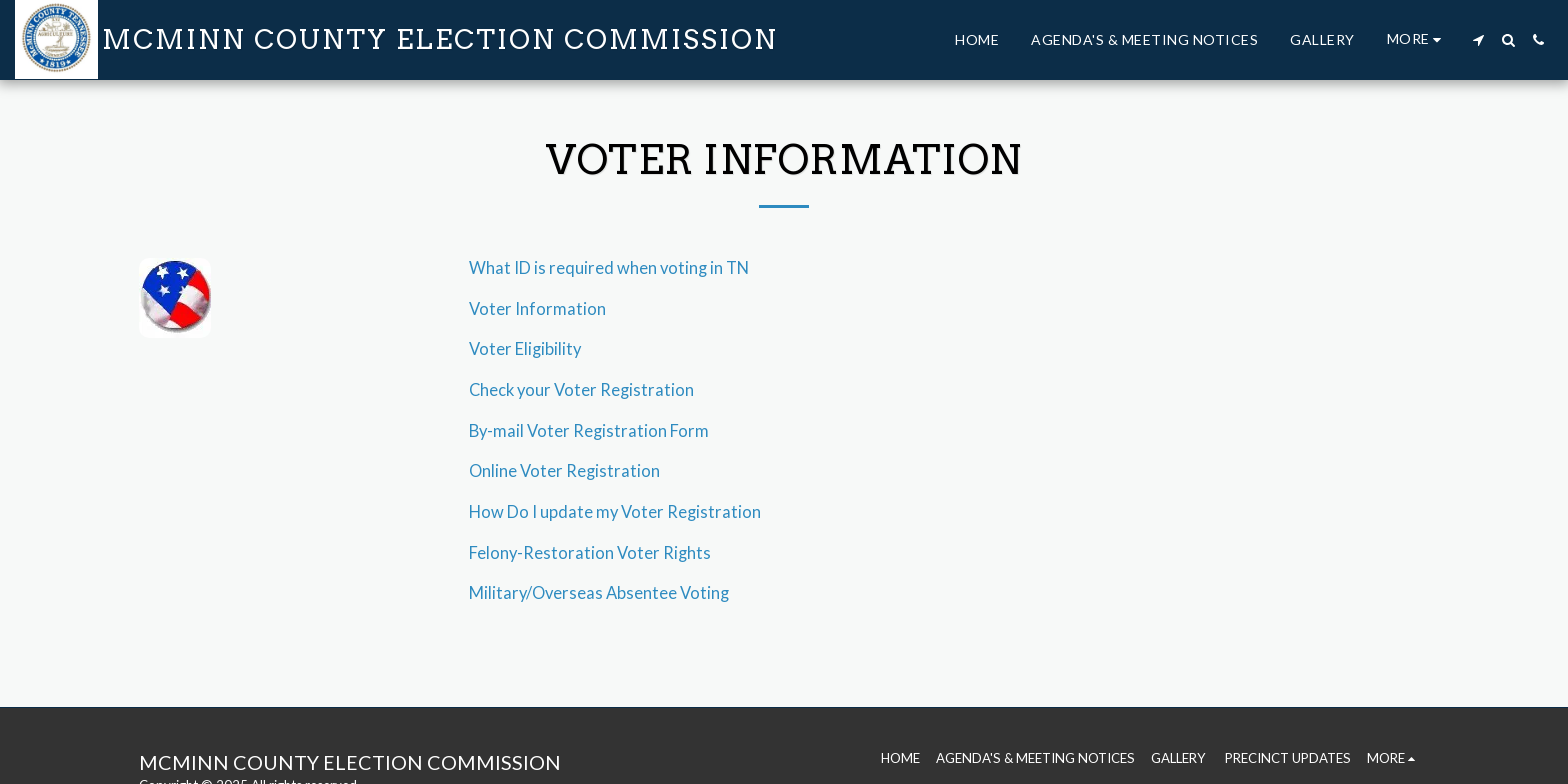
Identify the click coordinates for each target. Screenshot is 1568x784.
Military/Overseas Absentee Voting (599, 593)
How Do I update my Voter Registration (615, 512)
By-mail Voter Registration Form (589, 431)
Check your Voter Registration (581, 390)
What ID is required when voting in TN (609, 268)
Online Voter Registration (564, 471)
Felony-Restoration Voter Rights (590, 553)
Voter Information (537, 309)
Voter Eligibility (525, 349)
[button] (1478, 40)
